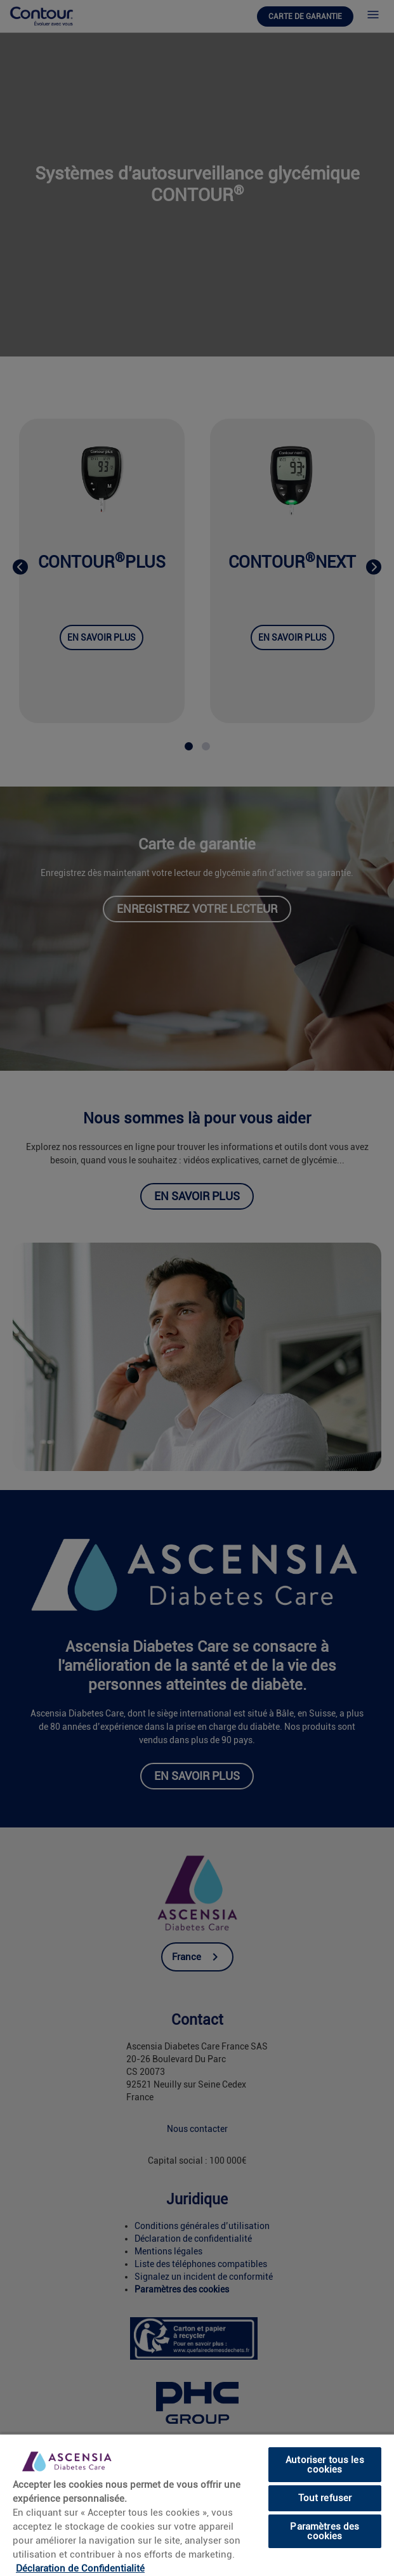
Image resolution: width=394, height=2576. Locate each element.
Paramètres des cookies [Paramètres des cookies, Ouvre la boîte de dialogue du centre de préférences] (324, 2531)
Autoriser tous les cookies (325, 2464)
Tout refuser (325, 2498)
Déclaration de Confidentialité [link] (80, 2568)
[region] (197, 2504)
